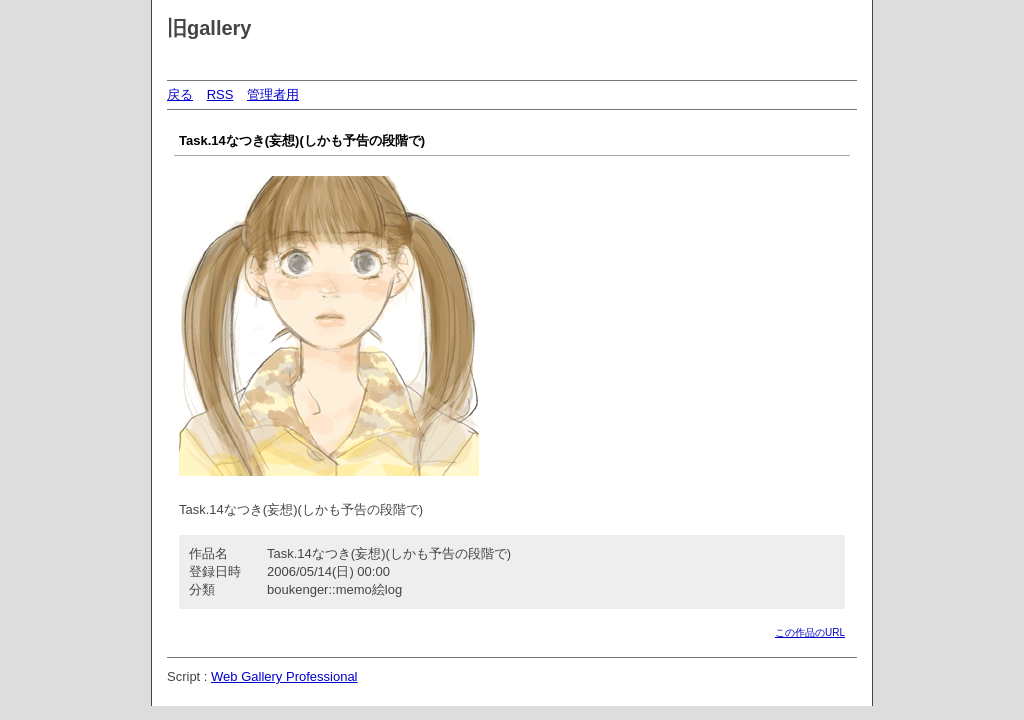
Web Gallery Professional (284, 676)
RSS (220, 94)
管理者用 (273, 94)
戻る (180, 94)
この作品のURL (810, 632)
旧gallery (209, 28)
